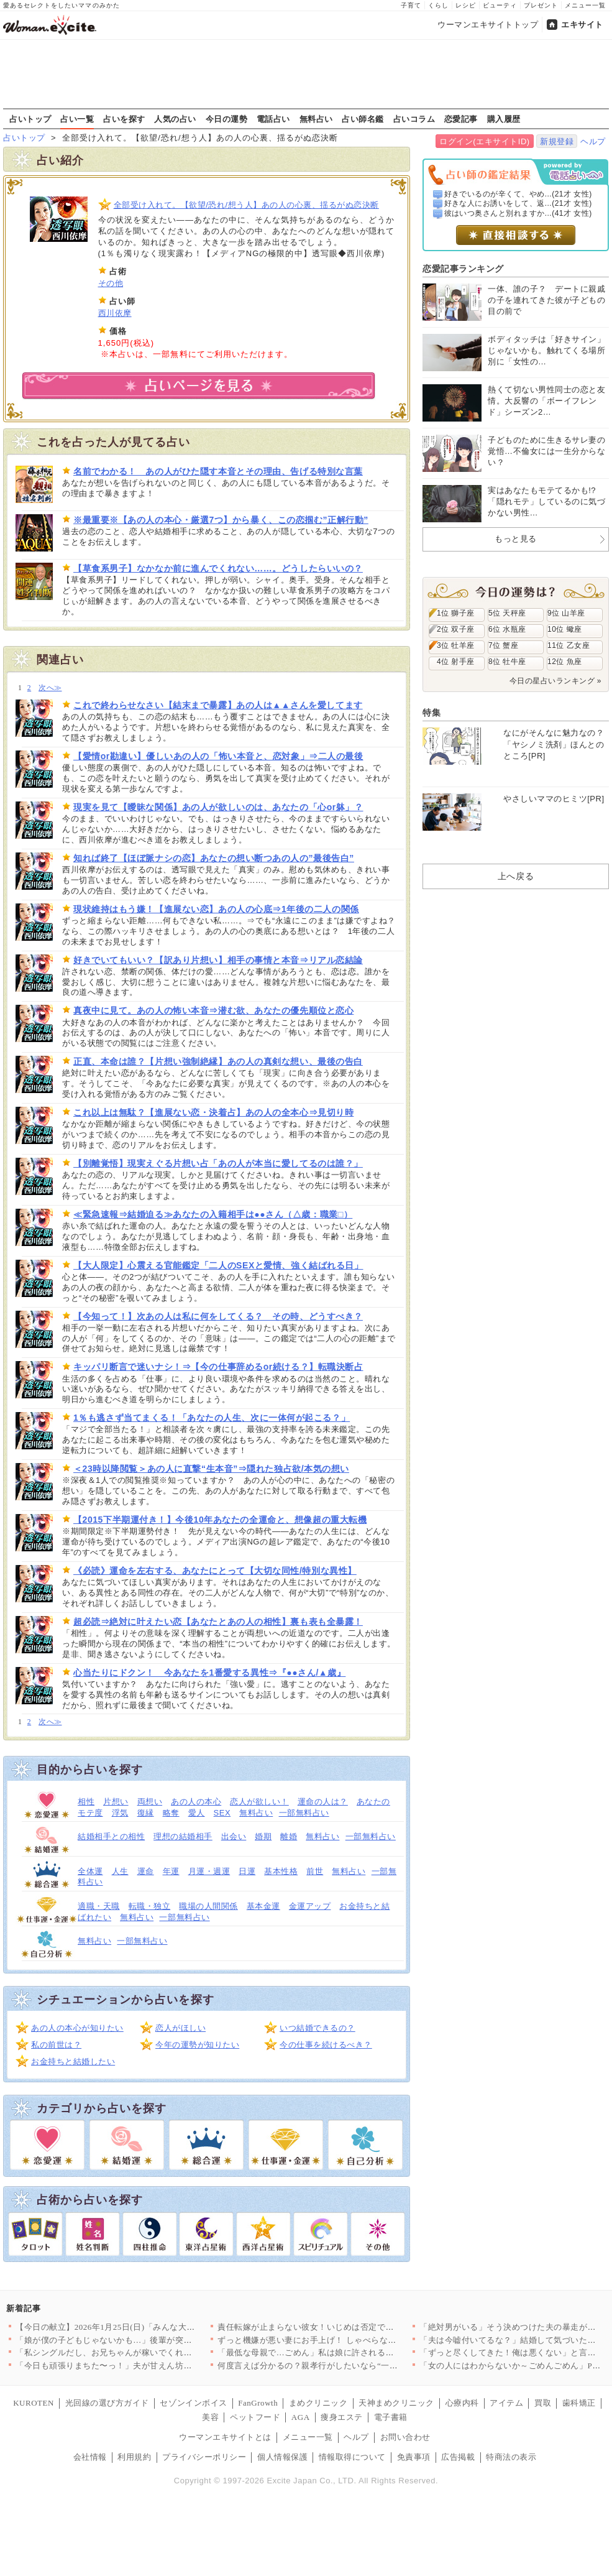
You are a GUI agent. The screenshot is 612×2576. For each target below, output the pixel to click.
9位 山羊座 (566, 613)
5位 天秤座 (507, 613)
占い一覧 (77, 118)
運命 (145, 1871)
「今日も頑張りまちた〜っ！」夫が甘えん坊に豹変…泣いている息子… (150, 2365)
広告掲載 (458, 2457)
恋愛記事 (461, 118)
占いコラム (414, 118)
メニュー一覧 (585, 5)
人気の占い (175, 118)
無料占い (316, 118)
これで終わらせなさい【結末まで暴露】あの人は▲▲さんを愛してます (218, 705)
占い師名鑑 (363, 118)
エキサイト (582, 24)
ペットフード (255, 2417)
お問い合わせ (405, 2437)
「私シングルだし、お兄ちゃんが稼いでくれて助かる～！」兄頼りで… (150, 2352)
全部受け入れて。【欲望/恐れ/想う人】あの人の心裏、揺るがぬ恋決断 (246, 205)
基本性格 (281, 1871)
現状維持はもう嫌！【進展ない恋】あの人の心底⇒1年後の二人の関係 (216, 909)
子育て (411, 5)
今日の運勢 (227, 118)
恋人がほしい (180, 2028)
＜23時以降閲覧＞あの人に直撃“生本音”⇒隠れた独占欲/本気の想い (211, 1469)
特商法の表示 (511, 2457)
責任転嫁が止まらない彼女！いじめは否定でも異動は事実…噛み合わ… (351, 2327)
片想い (116, 1801)
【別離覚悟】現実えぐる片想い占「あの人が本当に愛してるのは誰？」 (218, 1163)
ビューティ (500, 5)
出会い (234, 1836)
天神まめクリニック (396, 2402)
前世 (314, 1871)
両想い (150, 1801)
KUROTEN (33, 2402)
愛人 (196, 1812)
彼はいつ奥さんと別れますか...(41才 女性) (518, 213)
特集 (431, 713)
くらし (438, 5)
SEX (222, 1812)
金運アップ (310, 1906)
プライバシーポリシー (204, 2457)
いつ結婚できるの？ (317, 2028)
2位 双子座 (456, 629)
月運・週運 (209, 1871)
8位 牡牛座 (507, 661)
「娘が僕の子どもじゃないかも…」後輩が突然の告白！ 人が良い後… (147, 2340)
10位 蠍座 (564, 629)
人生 (120, 1871)
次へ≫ (50, 688)
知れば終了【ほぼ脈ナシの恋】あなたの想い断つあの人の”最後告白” (213, 858)
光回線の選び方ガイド (107, 2402)
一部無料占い (304, 1812)
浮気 (120, 1812)
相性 (86, 1801)
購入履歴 (504, 118)
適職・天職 (99, 1906)
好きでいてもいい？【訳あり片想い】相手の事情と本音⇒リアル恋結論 (218, 960)
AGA (300, 2417)
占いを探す (124, 118)
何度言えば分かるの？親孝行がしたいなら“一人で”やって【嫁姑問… (347, 2365)
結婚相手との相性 (111, 1836)
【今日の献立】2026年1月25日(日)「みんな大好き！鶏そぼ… (130, 2327)
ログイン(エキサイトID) (484, 141)
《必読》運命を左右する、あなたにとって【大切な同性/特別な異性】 (215, 1571)
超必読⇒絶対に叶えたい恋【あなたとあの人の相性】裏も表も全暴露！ (218, 1622)
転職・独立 (150, 1906)
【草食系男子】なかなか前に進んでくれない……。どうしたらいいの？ (218, 568)
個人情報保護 (282, 2457)
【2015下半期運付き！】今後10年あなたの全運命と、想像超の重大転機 (220, 1520)
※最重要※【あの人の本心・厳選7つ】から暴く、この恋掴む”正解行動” (220, 520)
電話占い (273, 118)
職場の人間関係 (208, 1906)
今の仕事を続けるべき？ (326, 2044)
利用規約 (134, 2457)
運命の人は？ (323, 1801)
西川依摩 (115, 313)
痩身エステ (342, 2417)
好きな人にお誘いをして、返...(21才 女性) (518, 203)
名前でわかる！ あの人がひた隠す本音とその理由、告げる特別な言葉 (218, 471)
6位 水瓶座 (507, 629)
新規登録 (556, 141)
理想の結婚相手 (182, 1836)
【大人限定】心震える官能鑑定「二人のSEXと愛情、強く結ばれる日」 (218, 1265)
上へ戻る (516, 876)
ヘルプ (593, 141)
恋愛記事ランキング (463, 269)
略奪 (171, 1812)
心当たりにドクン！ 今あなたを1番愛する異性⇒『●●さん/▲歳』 (209, 1673)
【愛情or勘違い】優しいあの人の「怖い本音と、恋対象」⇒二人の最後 (218, 756)
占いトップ (30, 118)
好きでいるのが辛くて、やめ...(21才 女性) (518, 194)
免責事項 (414, 2457)
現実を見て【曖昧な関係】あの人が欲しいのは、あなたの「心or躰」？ (218, 807)
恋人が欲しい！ (259, 1801)
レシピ (465, 5)
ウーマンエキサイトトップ (487, 24)
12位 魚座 (564, 661)
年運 (171, 1871)
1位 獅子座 (456, 613)
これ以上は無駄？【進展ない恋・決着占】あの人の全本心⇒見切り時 (213, 1112)
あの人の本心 (196, 1801)
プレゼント (541, 5)
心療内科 (462, 2402)
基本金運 (263, 1906)
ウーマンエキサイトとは (225, 2437)
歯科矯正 (579, 2402)
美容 (210, 2417)
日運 (247, 1871)
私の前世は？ (56, 2044)
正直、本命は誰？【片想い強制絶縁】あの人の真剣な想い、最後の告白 (218, 1061)
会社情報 (90, 2457)
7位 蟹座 (503, 645)
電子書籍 (391, 2417)
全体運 (90, 1871)
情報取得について (352, 2457)
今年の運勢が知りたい (197, 2044)
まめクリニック (318, 2402)
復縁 (145, 1812)
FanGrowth (258, 2402)
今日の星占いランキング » (555, 680)
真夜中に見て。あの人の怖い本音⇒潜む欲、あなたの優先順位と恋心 (213, 1010)
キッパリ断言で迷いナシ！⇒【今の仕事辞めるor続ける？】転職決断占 (218, 1367)
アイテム (506, 2402)
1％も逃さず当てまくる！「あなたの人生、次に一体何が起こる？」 (211, 1418)
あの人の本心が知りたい (77, 2028)
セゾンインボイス (193, 2402)
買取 (542, 2402)
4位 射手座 (456, 661)
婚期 (263, 1836)
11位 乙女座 (568, 645)
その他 (111, 283)
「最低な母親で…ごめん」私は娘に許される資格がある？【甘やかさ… (351, 2352)
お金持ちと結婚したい (73, 2061)
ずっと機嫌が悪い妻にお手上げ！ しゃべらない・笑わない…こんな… (348, 2340)
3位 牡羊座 (456, 645)
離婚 (288, 1836)
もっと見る (516, 538)
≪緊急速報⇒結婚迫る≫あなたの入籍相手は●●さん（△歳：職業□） (212, 1214)
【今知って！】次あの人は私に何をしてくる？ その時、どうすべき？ (218, 1316)
